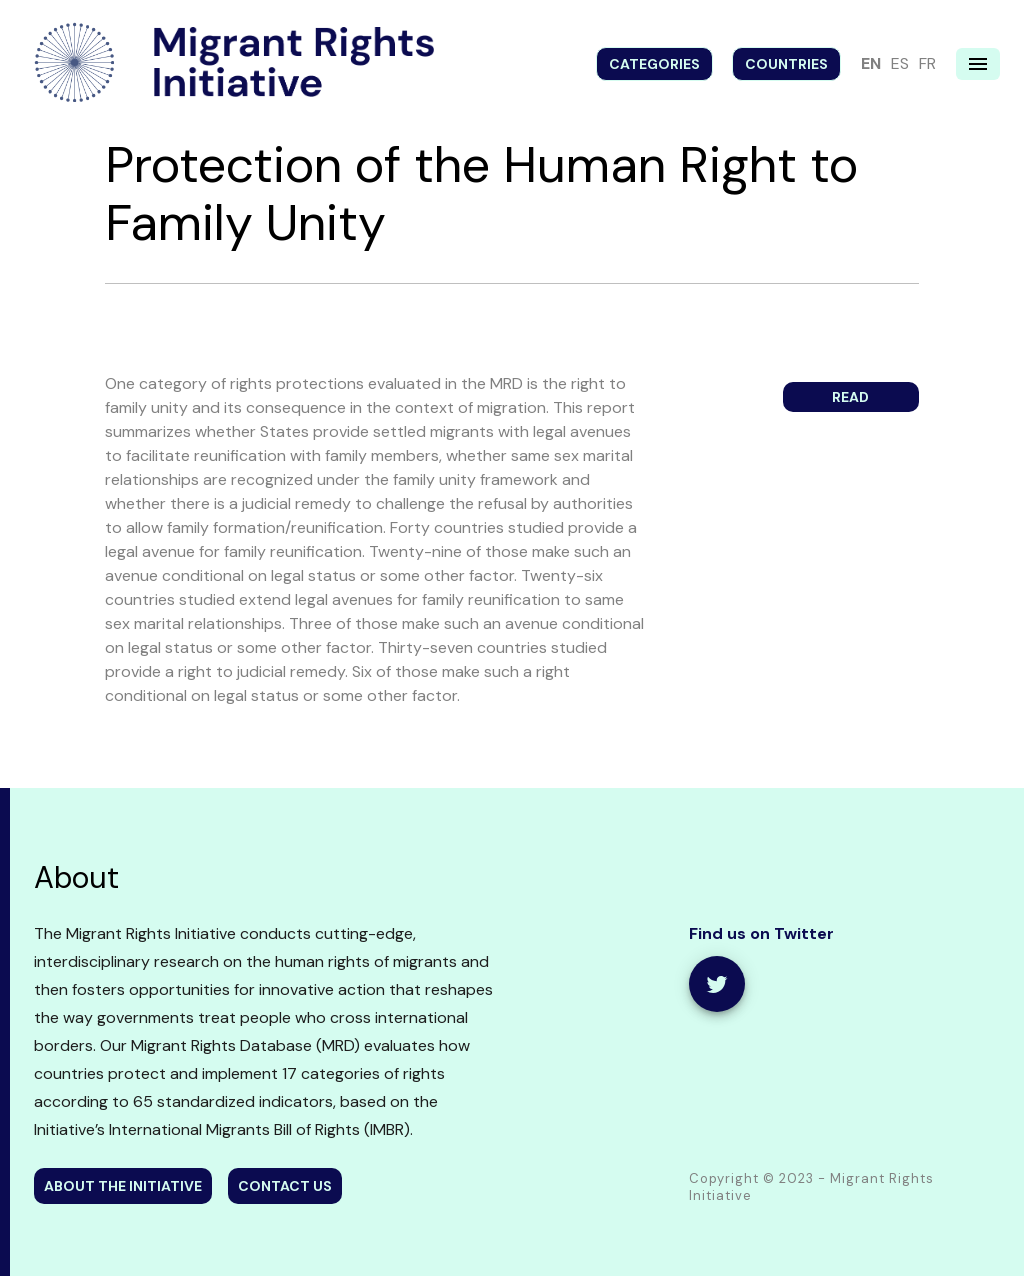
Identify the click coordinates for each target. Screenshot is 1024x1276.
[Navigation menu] (978, 64)
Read (850, 397)
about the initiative (123, 1186)
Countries (786, 64)
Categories (654, 64)
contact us (285, 1186)
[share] (717, 984)
